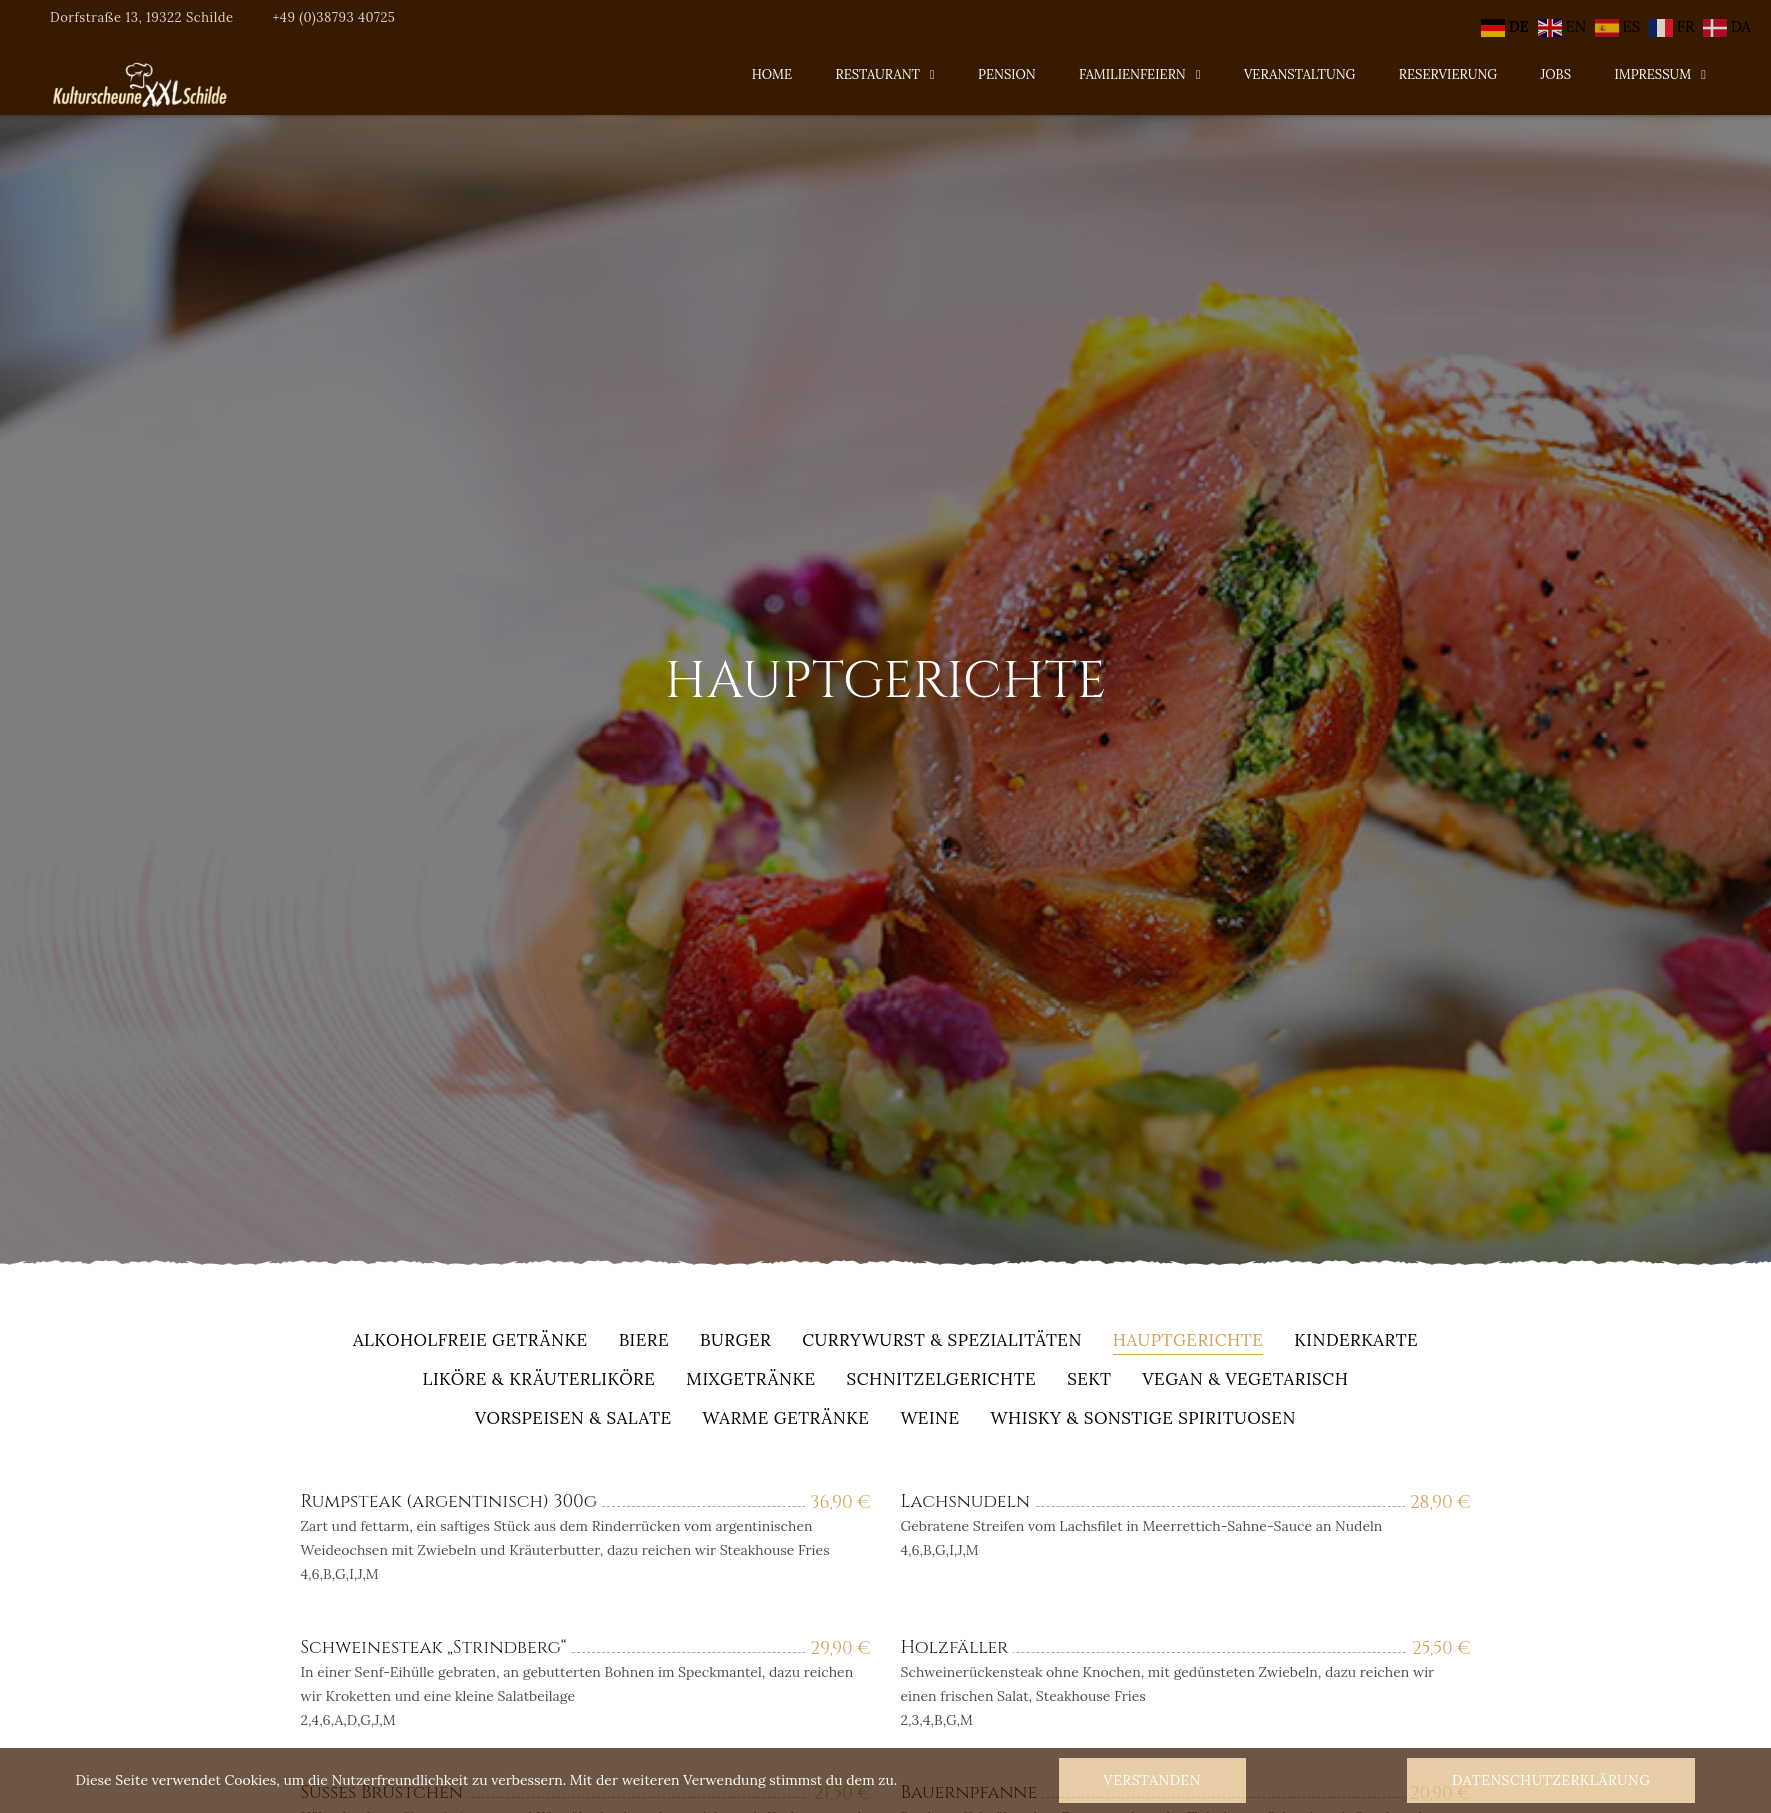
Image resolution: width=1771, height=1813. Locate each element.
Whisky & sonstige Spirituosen (1143, 1419)
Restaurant (877, 74)
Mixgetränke (750, 1380)
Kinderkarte (1356, 1341)
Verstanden (1152, 1780)
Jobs (1556, 74)
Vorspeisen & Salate (573, 1419)
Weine (929, 1419)
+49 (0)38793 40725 (333, 17)
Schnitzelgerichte (942, 1380)
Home (772, 74)
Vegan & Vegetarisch (1245, 1380)
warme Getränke (786, 1419)
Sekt (1089, 1380)
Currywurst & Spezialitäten (942, 1341)
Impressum (1652, 74)
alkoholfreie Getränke (470, 1341)
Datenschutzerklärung (1551, 1780)
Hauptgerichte (1188, 1341)
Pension (1007, 74)
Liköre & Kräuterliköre (539, 1380)
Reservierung (1448, 74)
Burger (735, 1341)
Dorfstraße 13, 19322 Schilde (142, 17)
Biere (644, 1341)
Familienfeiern (1132, 74)
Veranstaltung (1300, 74)
